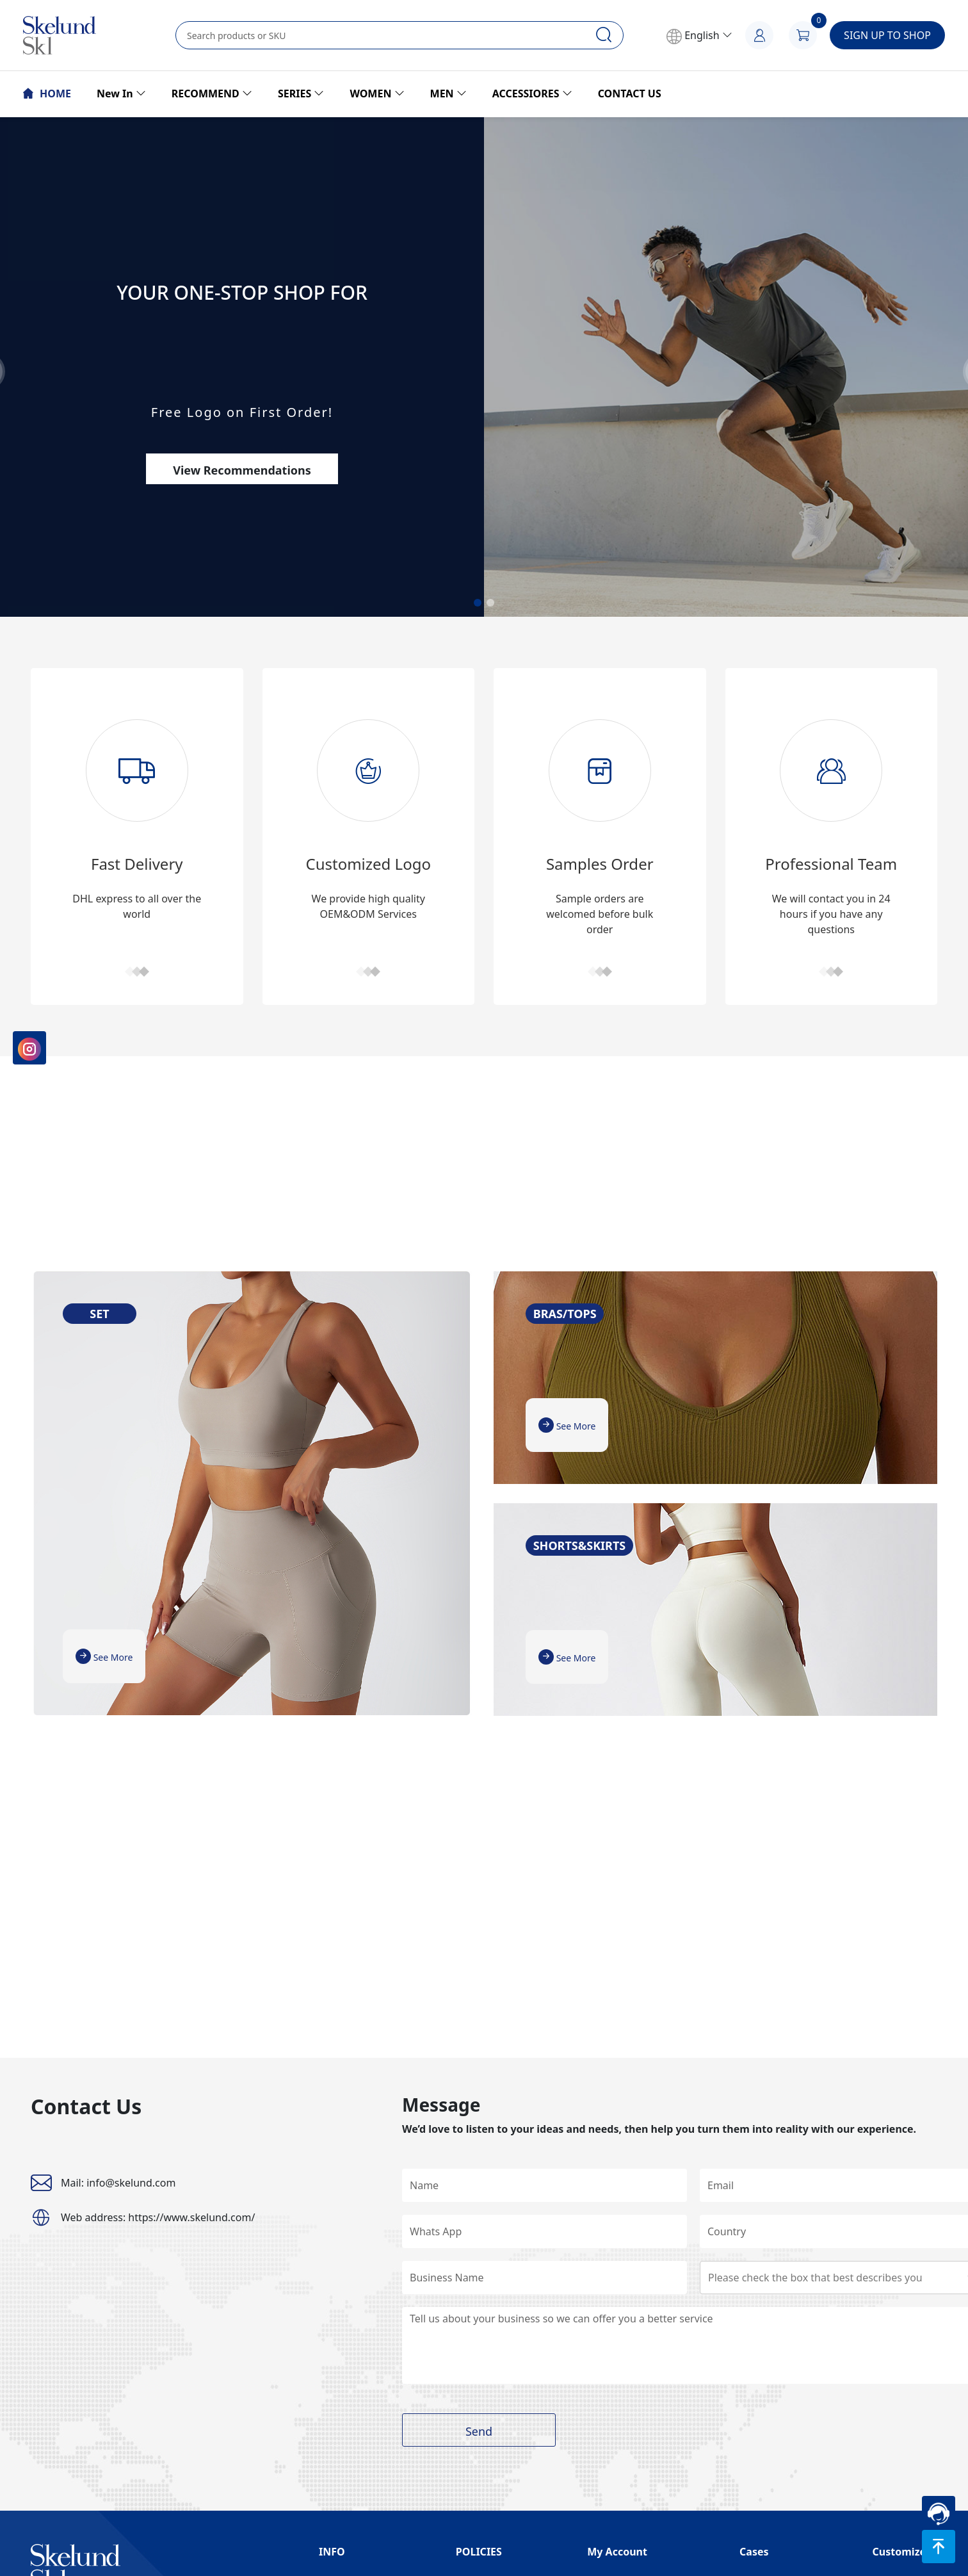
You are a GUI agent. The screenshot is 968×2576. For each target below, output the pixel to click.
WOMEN (377, 93)
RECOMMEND (212, 93)
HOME (47, 93)
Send (478, 2431)
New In (121, 93)
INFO (332, 2552)
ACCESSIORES (532, 93)
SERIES (301, 93)
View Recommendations (242, 470)
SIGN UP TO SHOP (887, 35)
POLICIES (479, 2552)
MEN (448, 93)
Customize (899, 2552)
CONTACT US (629, 93)
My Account (617, 2552)
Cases (753, 2552)
